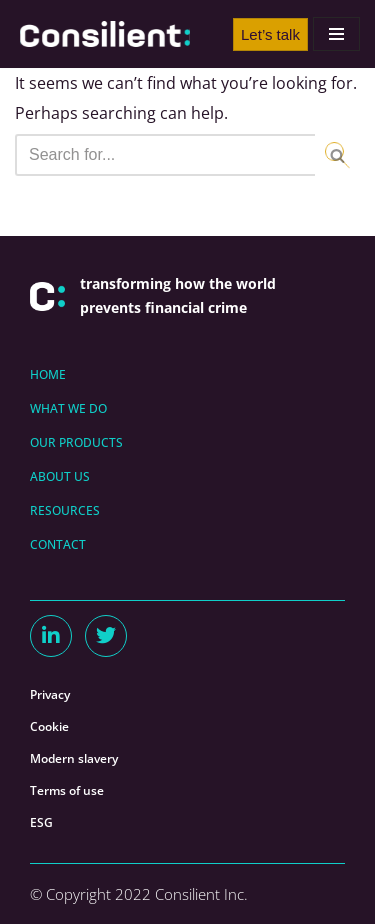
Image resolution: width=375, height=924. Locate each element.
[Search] (165, 155)
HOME (48, 374)
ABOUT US (60, 476)
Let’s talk (270, 34)
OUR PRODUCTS (76, 442)
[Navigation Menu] (336, 34)
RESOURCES (65, 510)
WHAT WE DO (68, 408)
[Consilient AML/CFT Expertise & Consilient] (105, 34)
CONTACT (58, 544)
